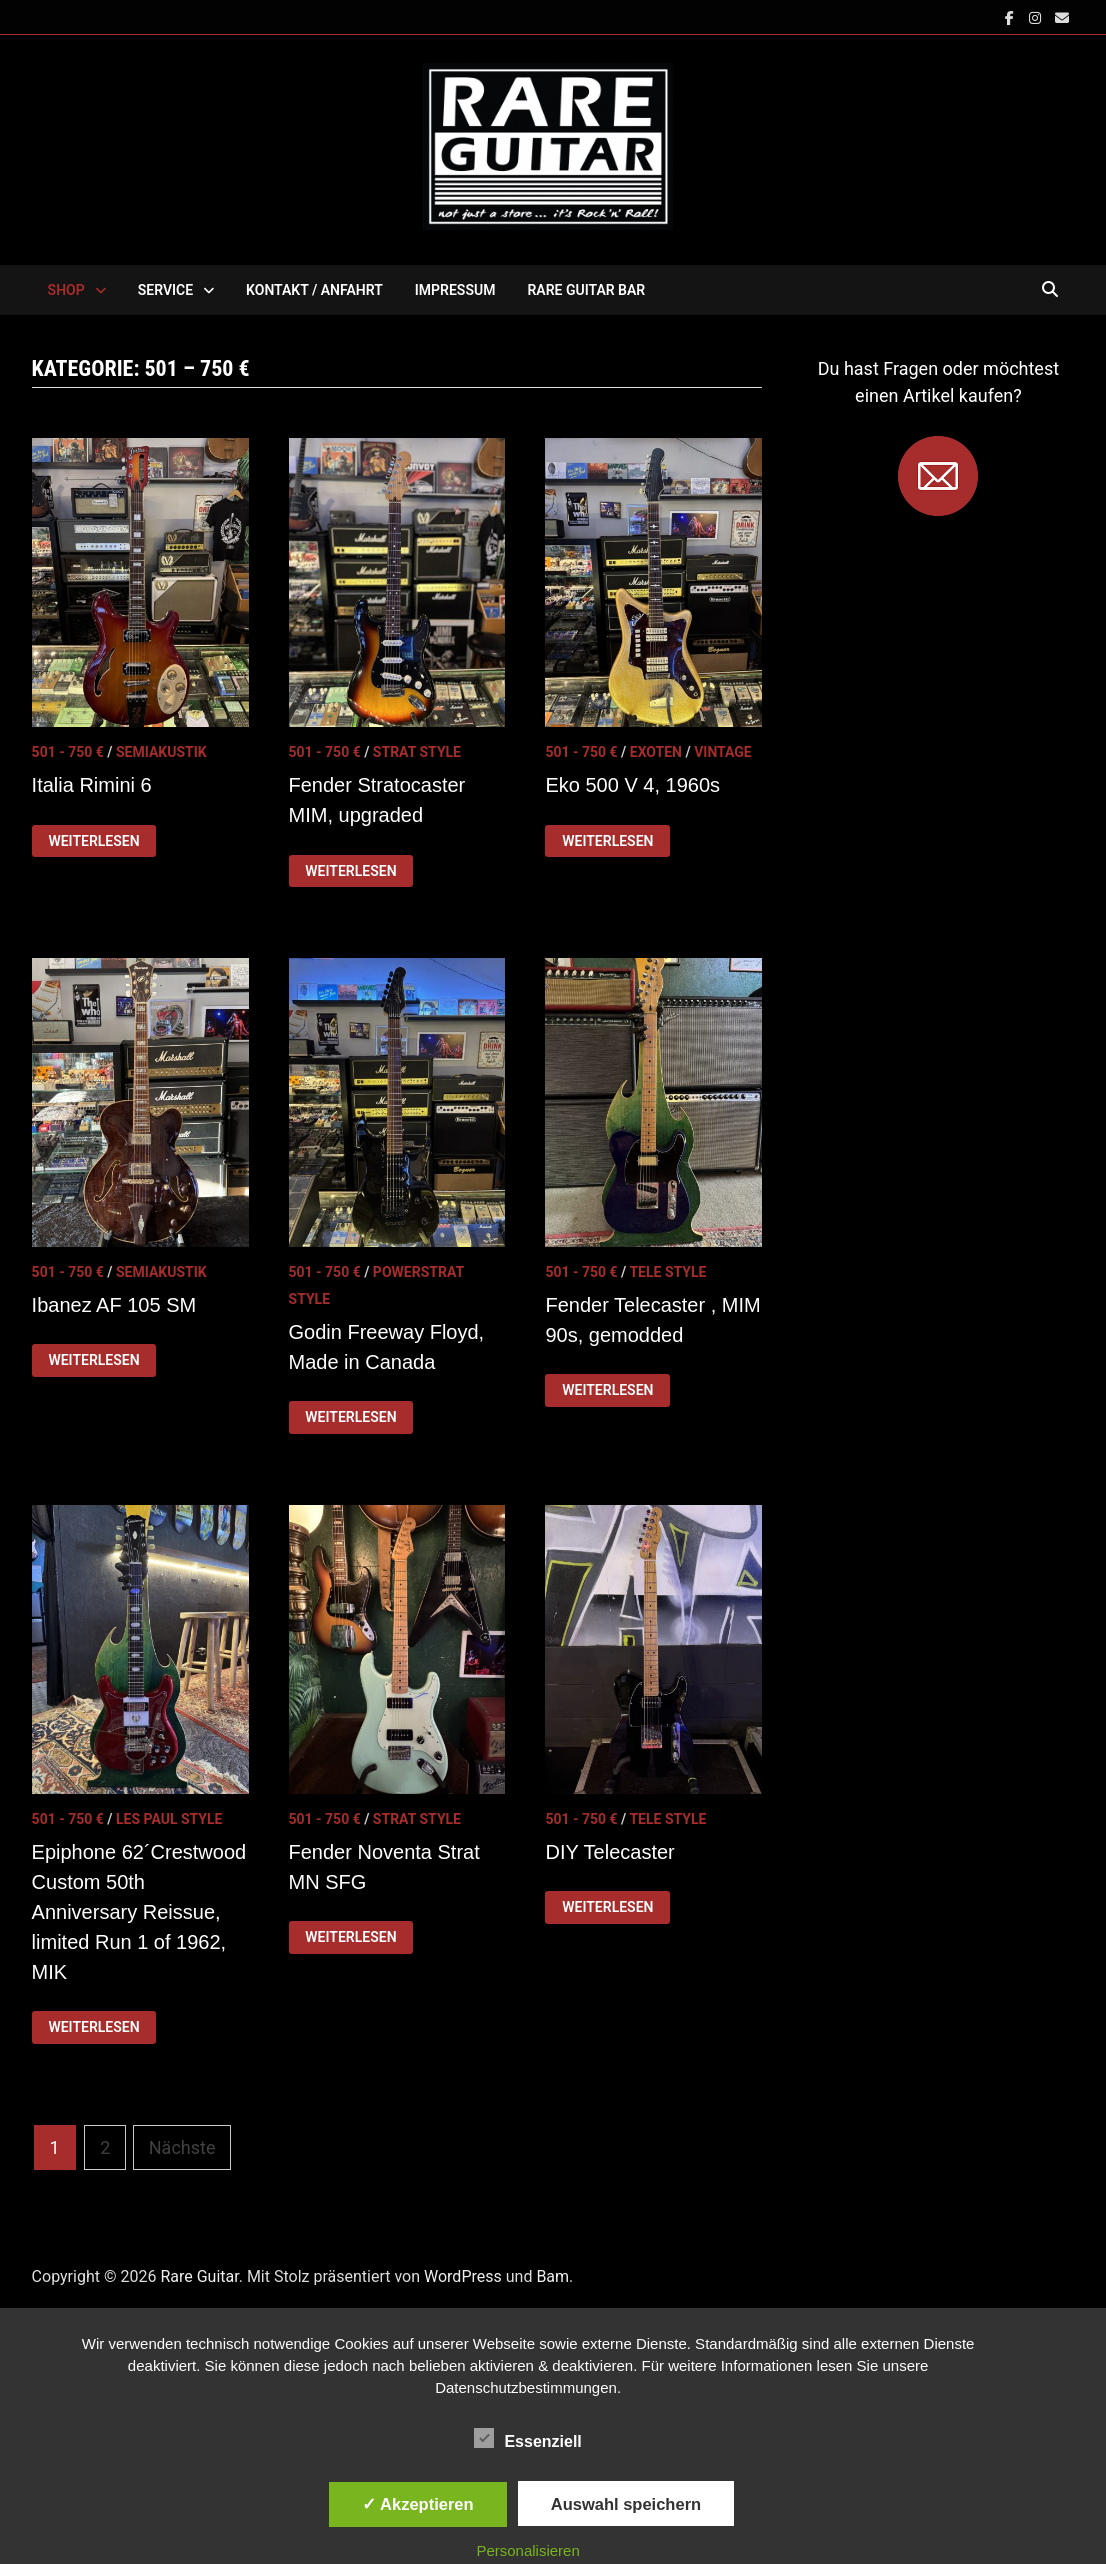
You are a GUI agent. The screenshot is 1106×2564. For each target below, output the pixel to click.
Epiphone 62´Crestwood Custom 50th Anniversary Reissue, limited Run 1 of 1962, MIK (139, 1912)
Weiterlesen (93, 841)
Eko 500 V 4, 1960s (632, 785)
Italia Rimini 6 (92, 785)
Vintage (723, 752)
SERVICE (165, 290)
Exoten (656, 752)
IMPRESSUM (455, 290)
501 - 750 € (68, 752)
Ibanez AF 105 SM (114, 1305)
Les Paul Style (169, 1819)
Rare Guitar (199, 2276)
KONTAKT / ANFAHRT (314, 290)
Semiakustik (161, 752)
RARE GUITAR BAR (586, 290)
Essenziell (527, 2438)
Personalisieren (527, 2550)
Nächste (182, 2147)
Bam (552, 2276)
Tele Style (667, 1272)
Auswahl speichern (626, 2504)
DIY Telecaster (609, 1852)
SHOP (66, 290)
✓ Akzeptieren (418, 2504)
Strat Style (417, 752)
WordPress (463, 2276)
